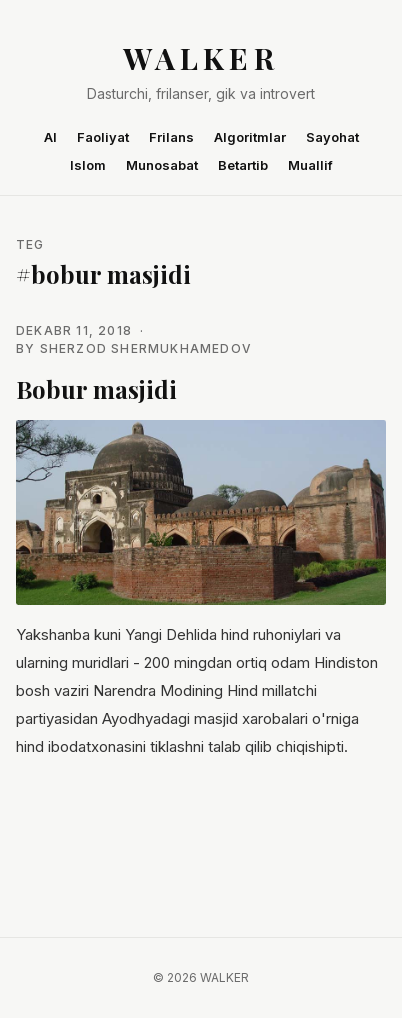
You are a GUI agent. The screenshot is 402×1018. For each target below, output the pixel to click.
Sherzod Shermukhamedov (146, 348)
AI (50, 137)
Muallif (310, 165)
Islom (88, 165)
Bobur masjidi (96, 389)
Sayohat (332, 137)
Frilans (171, 137)
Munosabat (162, 165)
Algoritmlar (250, 137)
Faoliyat (103, 137)
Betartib (243, 165)
